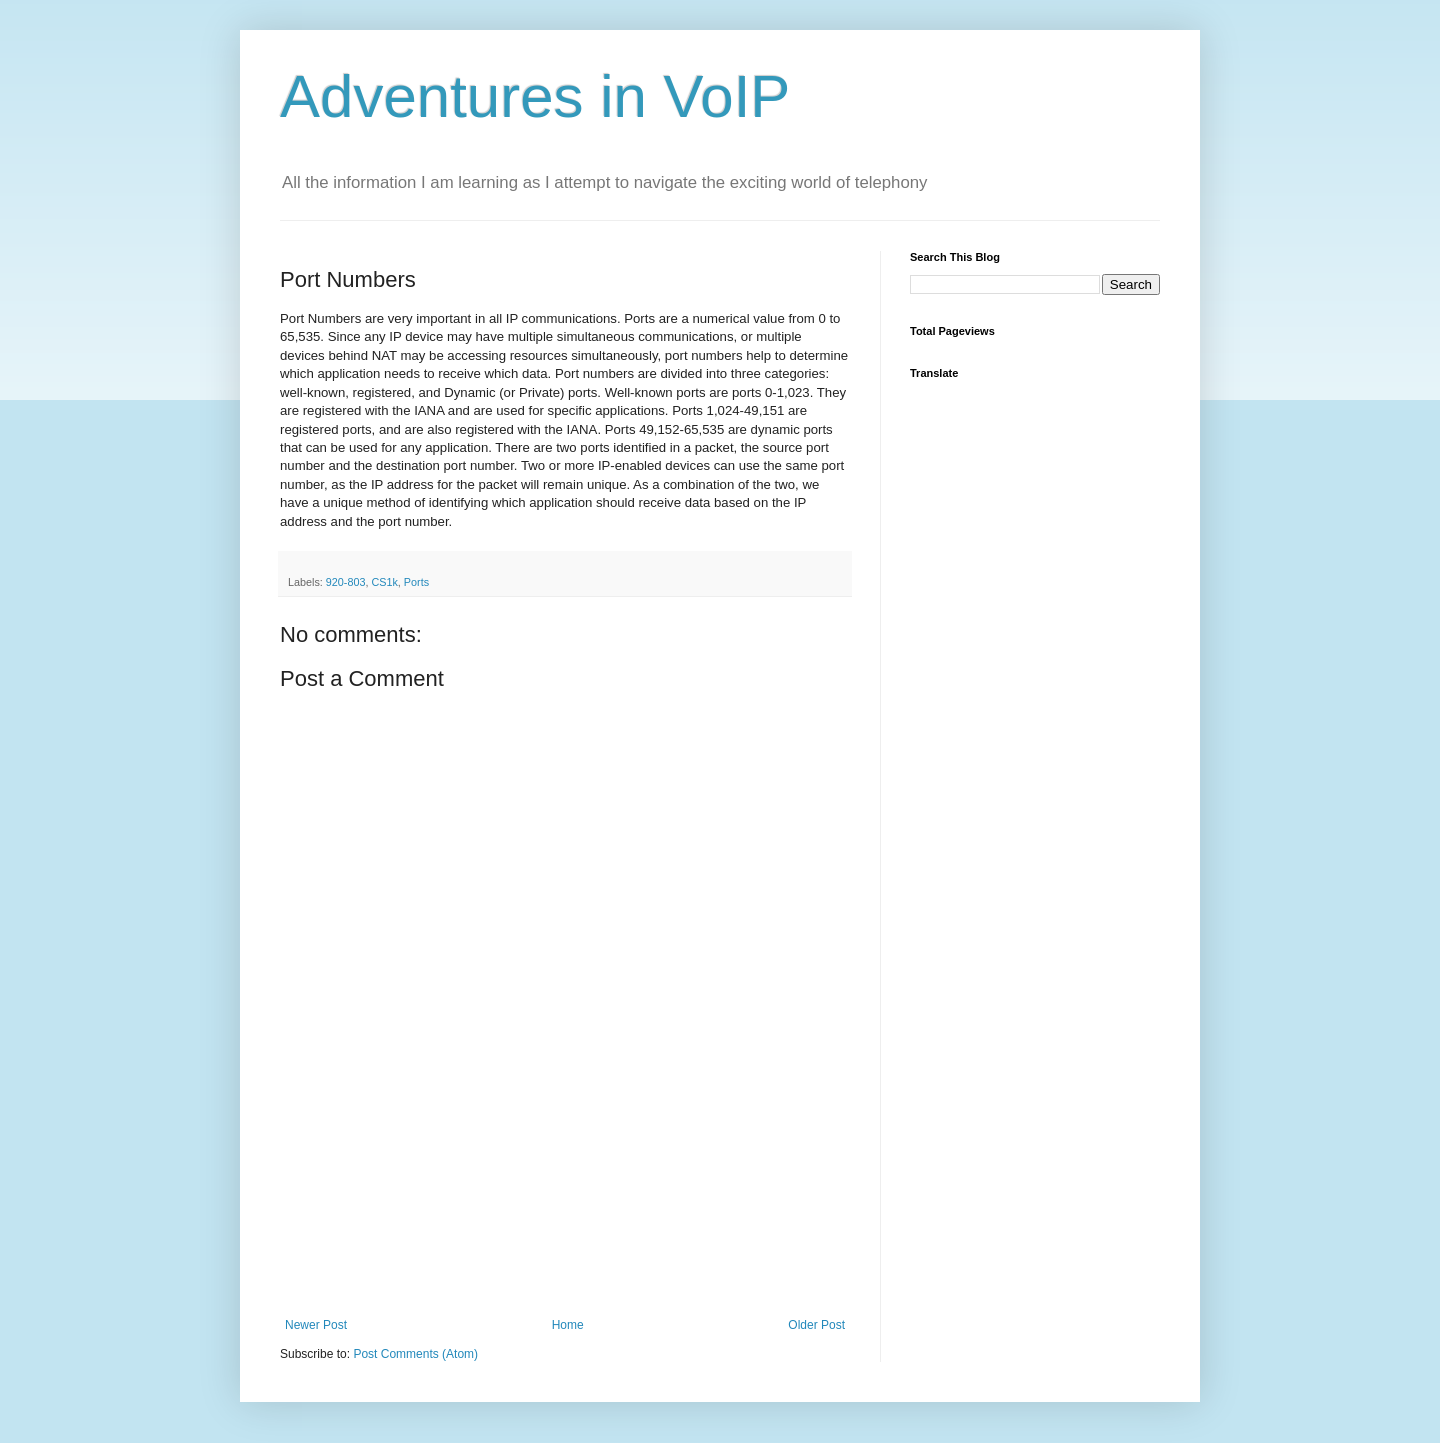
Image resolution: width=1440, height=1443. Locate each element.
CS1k (384, 582)
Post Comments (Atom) (415, 1354)
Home (568, 1325)
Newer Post (316, 1325)
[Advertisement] (565, 1218)
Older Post (816, 1325)
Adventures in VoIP (535, 96)
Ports (416, 582)
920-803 (346, 582)
